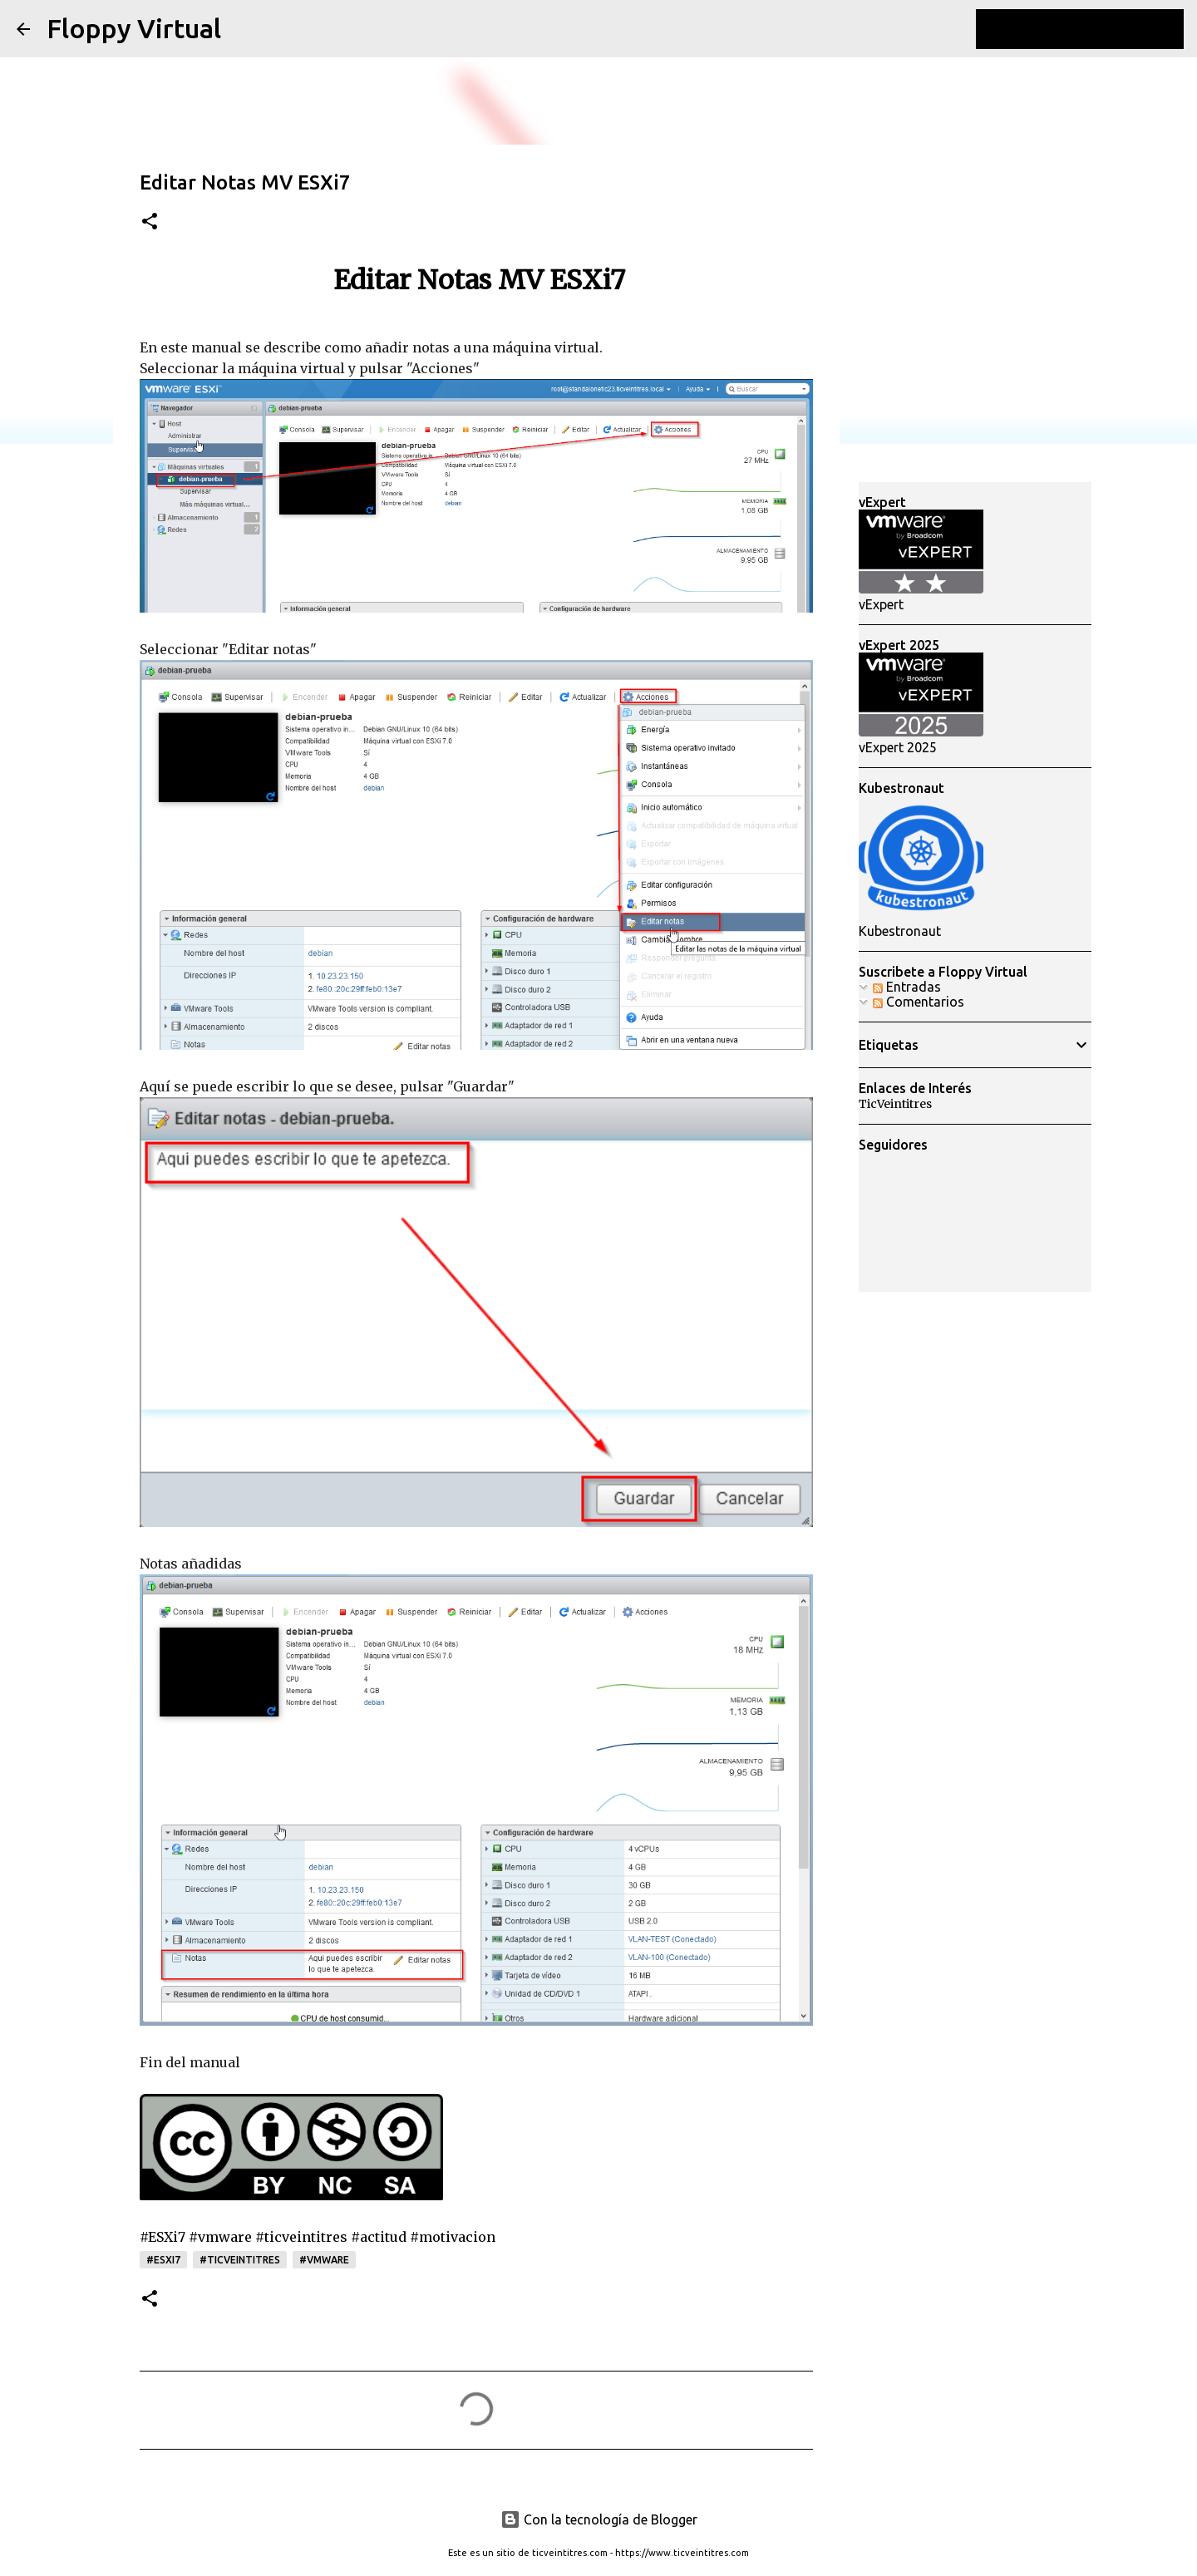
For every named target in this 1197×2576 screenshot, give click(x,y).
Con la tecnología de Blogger (598, 2519)
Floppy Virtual (134, 28)
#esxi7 (163, 2259)
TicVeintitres (895, 1103)
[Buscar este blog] (1096, 29)
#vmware (324, 2259)
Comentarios (918, 1001)
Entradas (907, 986)
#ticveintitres (240, 2259)
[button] (150, 222)
